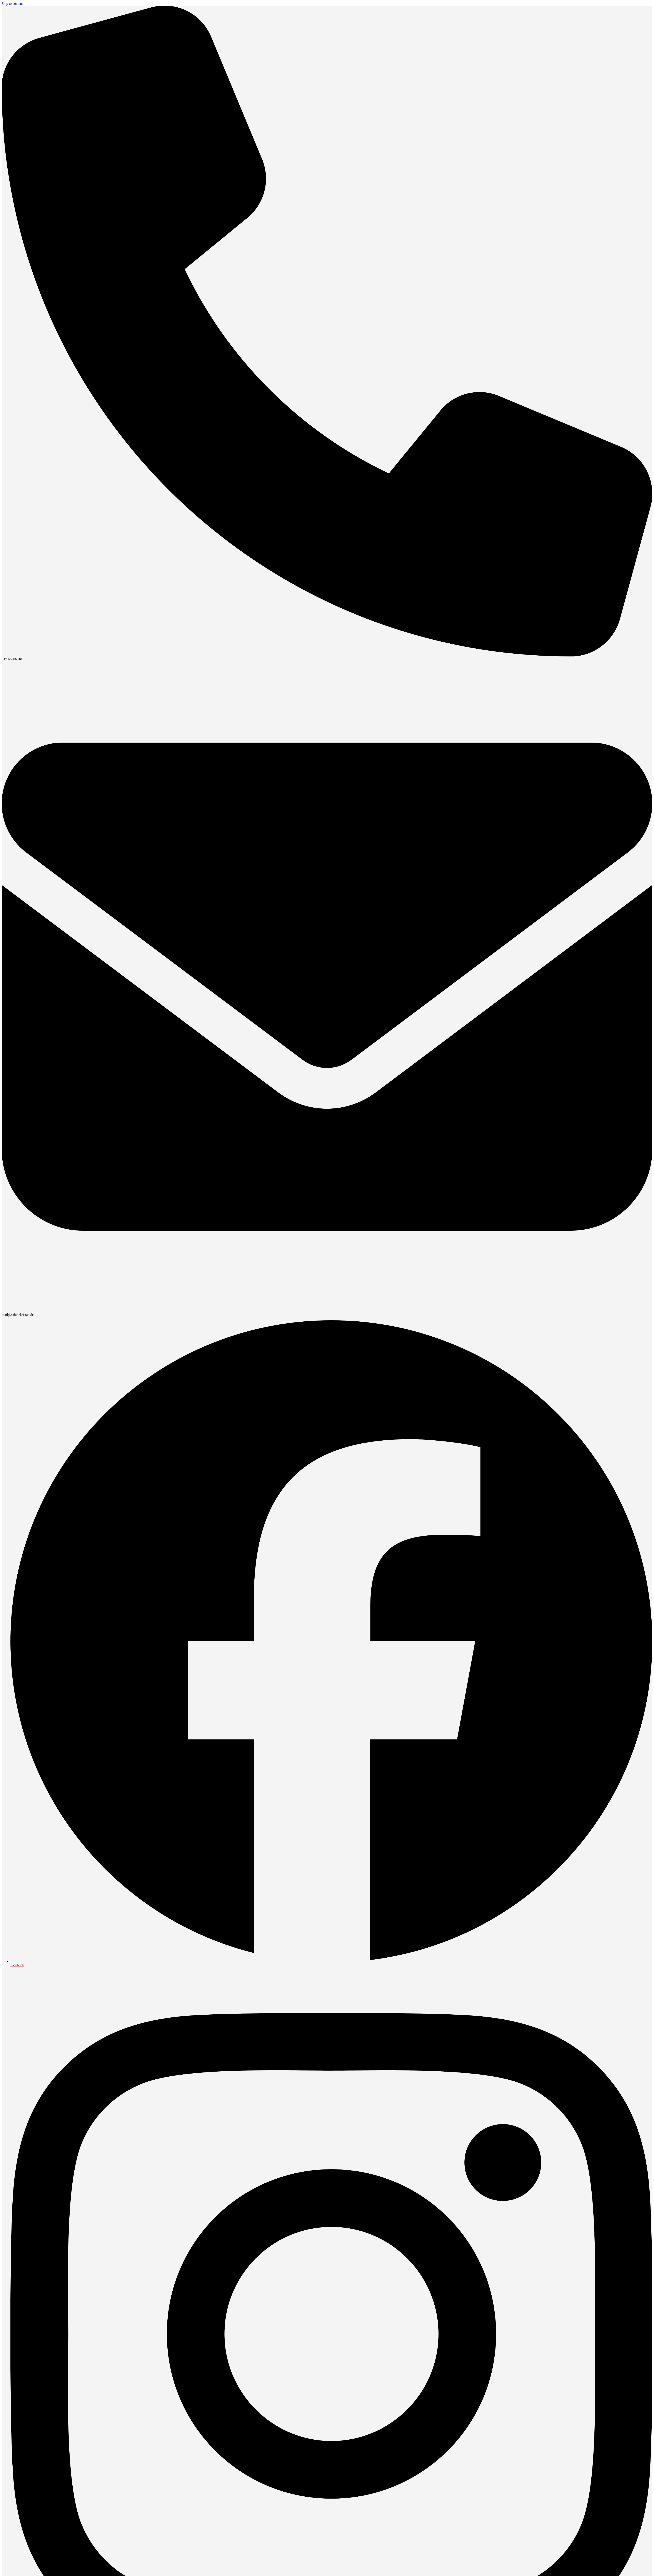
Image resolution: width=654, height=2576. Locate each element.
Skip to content (12, 3)
